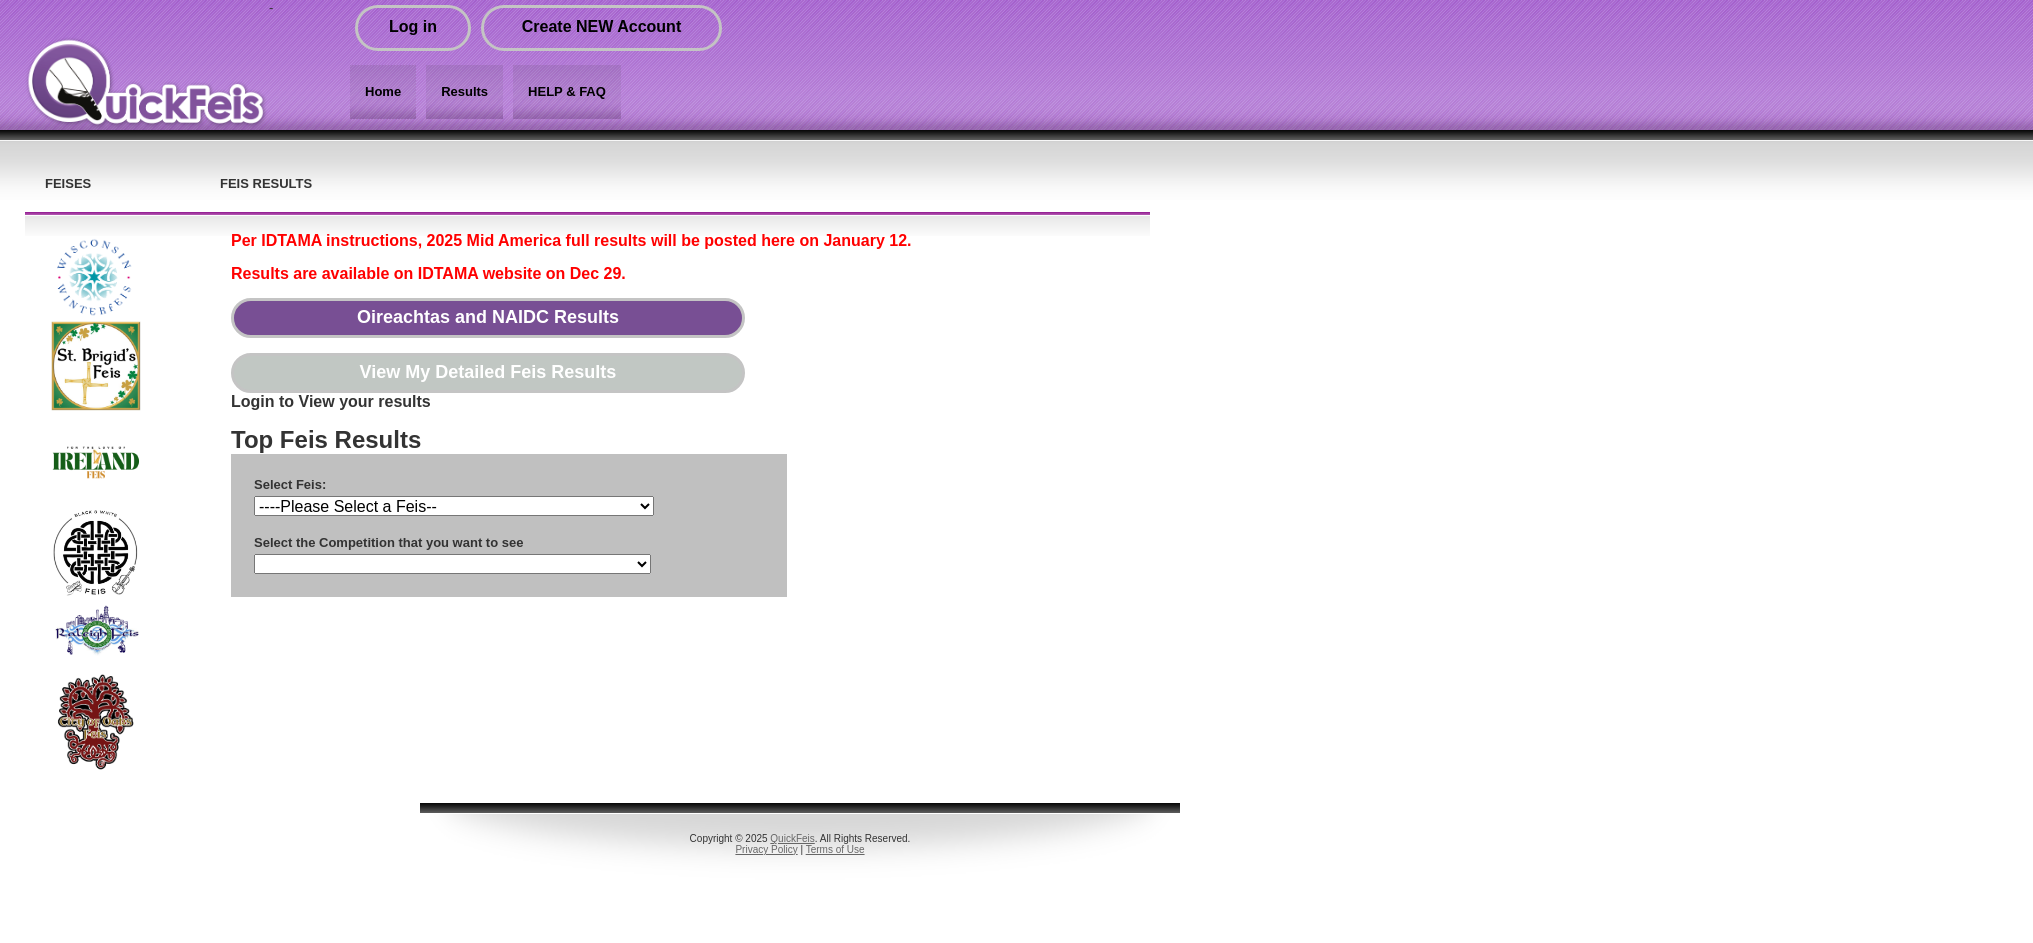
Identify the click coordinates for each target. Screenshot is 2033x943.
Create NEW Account (601, 26)
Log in (413, 26)
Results (464, 91)
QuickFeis (792, 838)
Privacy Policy (766, 849)
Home (383, 91)
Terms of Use (835, 849)
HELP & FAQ (567, 91)
